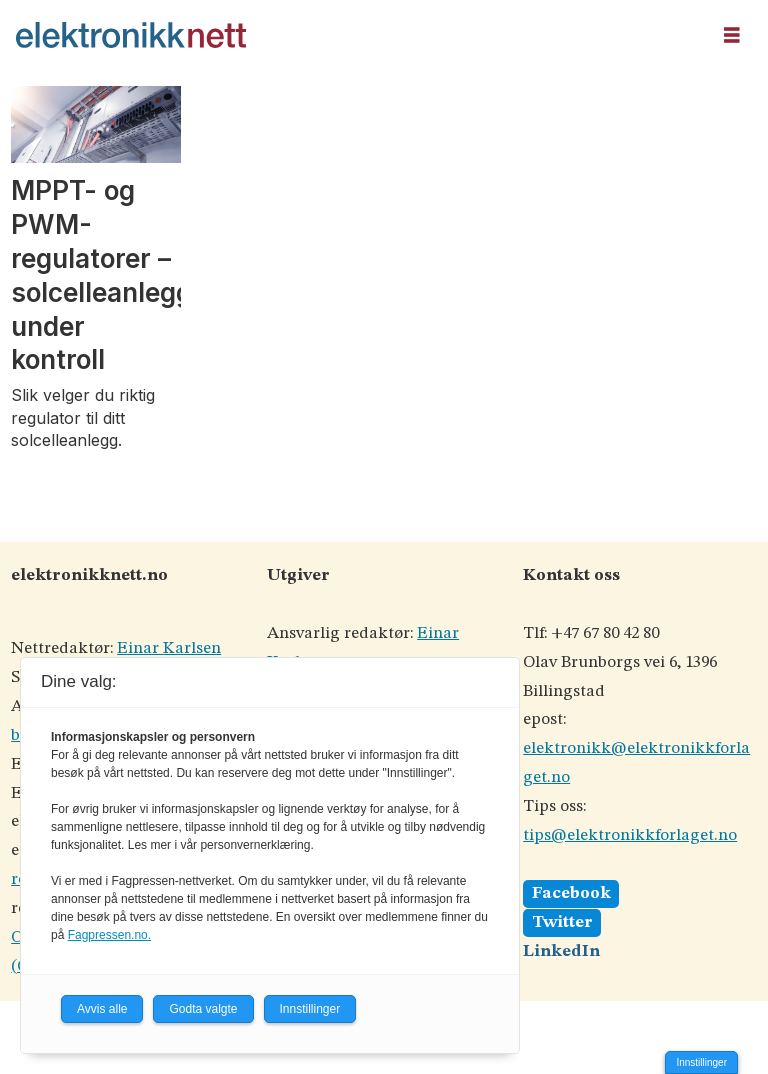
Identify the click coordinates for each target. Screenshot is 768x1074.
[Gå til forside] (131, 35)
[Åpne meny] (732, 35)
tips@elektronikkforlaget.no (630, 835)
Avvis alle (102, 1009)
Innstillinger (701, 1062)
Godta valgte (203, 1009)
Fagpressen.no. (109, 935)
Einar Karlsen (169, 648)
